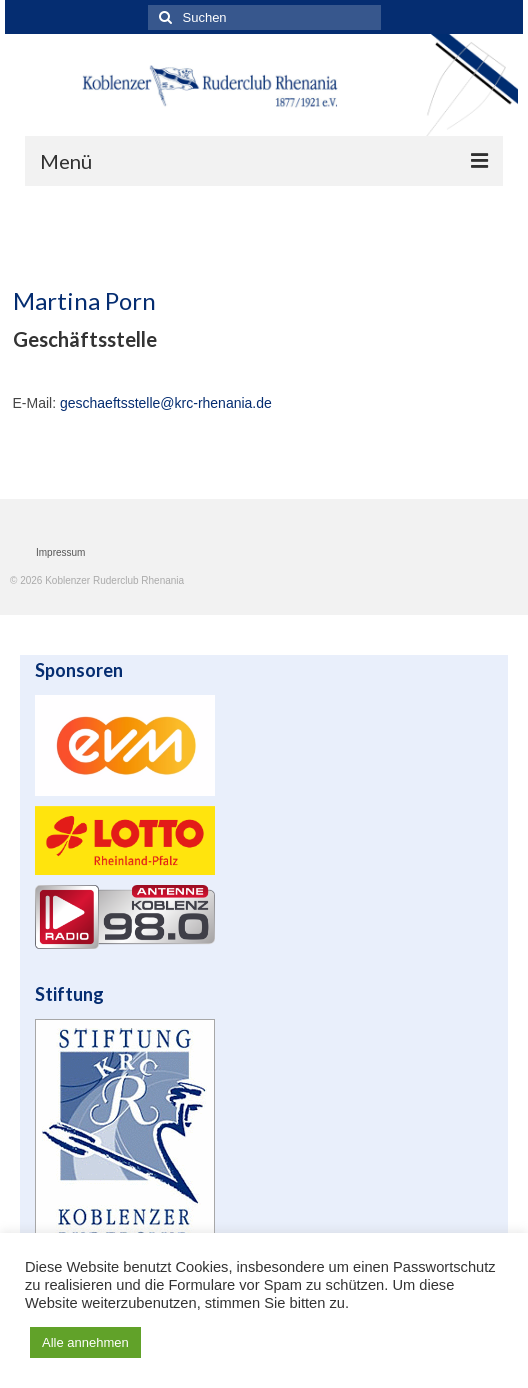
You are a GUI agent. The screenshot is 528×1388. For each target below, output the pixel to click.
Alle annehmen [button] (85, 1342)
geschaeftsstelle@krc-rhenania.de (166, 403)
